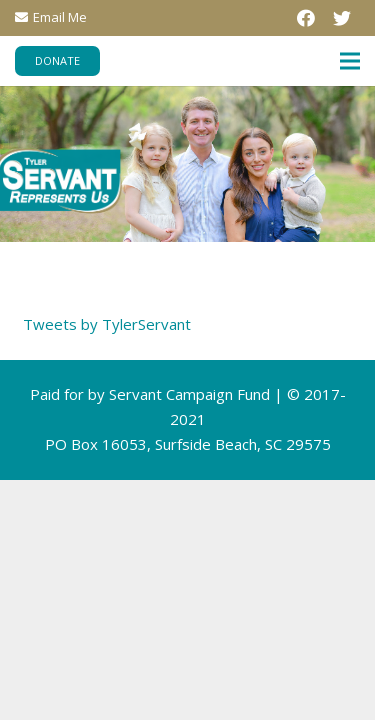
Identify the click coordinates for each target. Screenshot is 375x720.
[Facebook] (306, 18)
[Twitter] (342, 18)
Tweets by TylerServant (107, 324)
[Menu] (350, 61)
